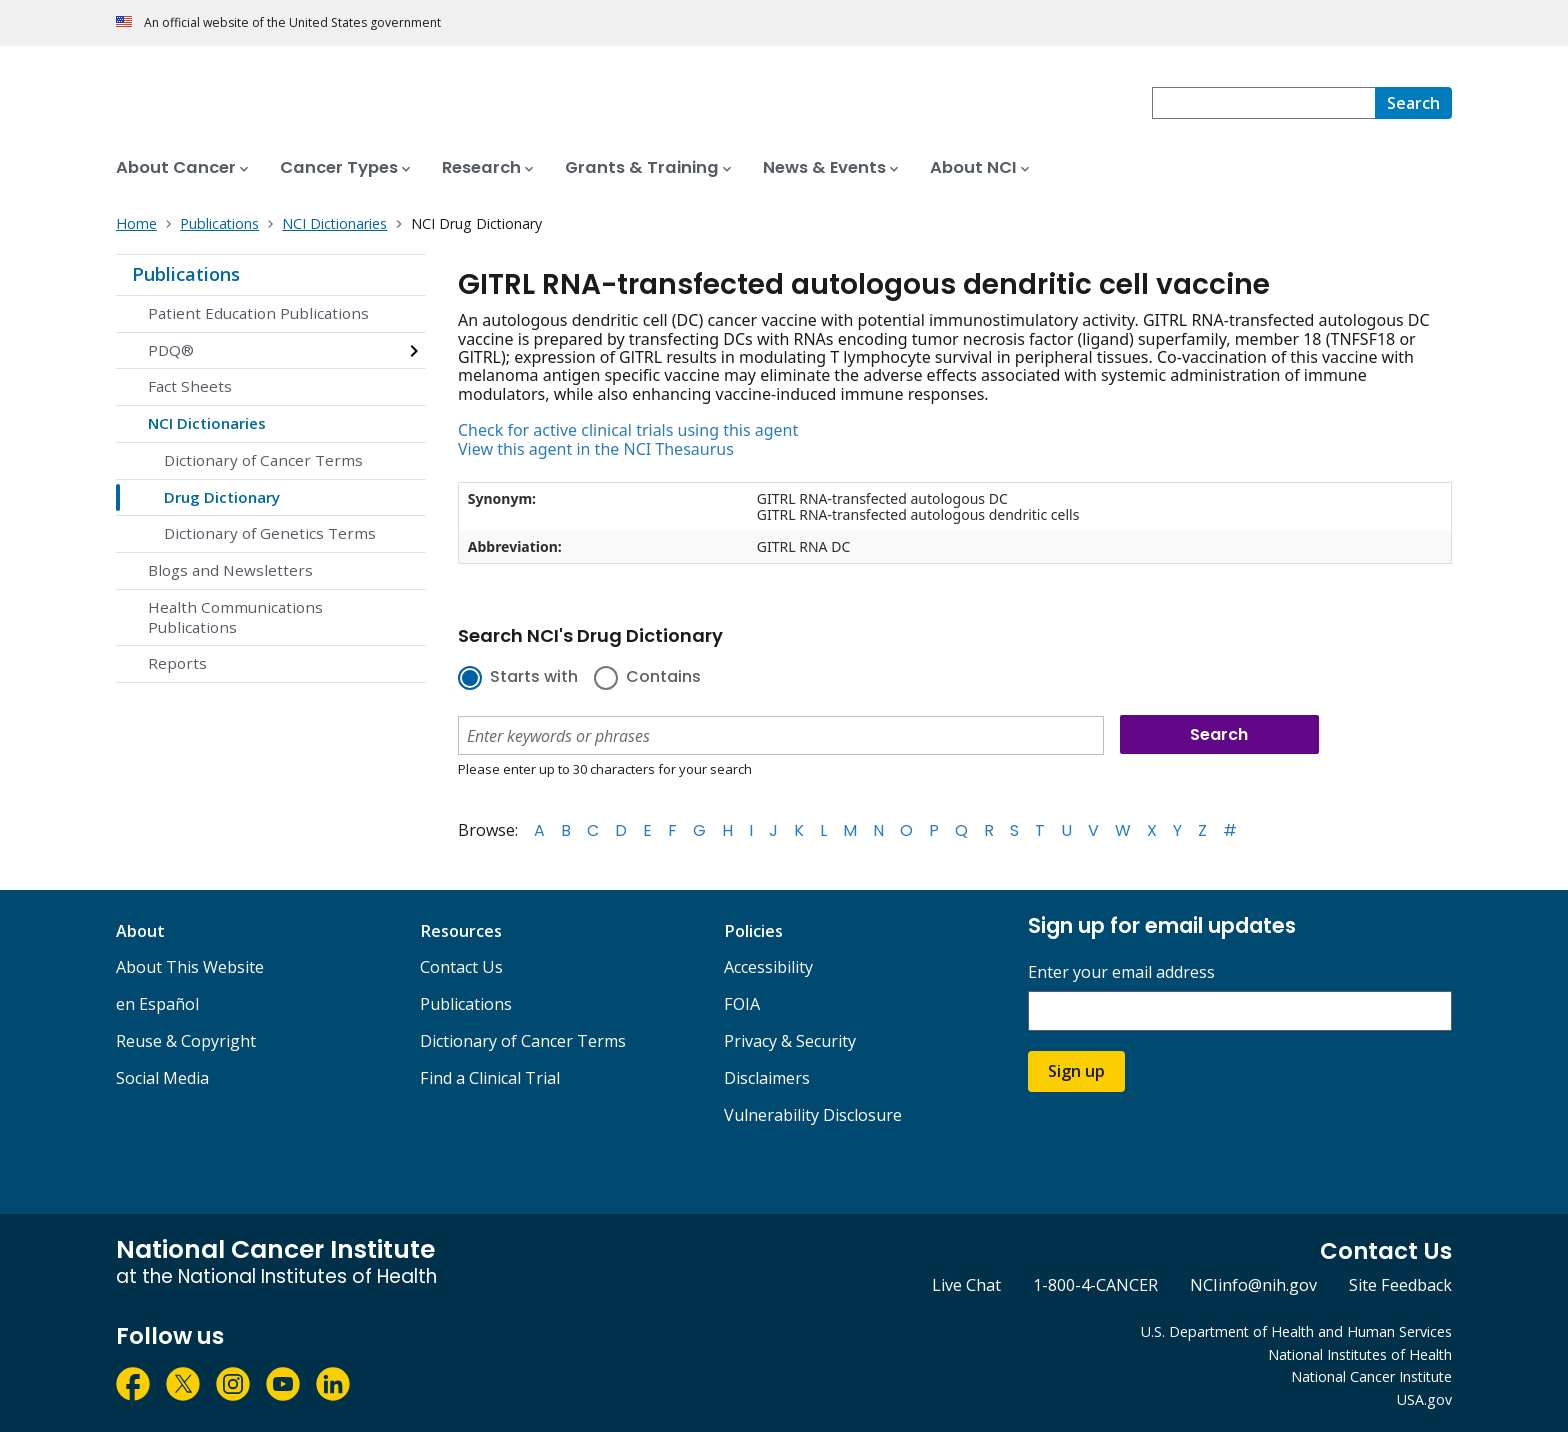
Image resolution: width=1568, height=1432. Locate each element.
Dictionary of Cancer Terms (263, 460)
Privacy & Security (790, 1041)
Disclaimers (767, 1078)
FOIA (742, 1004)
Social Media (162, 1078)
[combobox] (1263, 103)
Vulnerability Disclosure (813, 1115)
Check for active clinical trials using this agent (628, 430)
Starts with (534, 678)
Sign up (1076, 1071)
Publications (186, 274)
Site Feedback (1400, 1285)
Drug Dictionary (222, 497)
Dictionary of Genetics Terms (270, 533)
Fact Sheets (190, 386)
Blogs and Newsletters (230, 570)
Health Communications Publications (235, 617)
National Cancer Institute (1371, 1376)
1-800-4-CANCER (1095, 1285)
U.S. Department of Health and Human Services (1296, 1331)
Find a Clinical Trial (490, 1078)
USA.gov (1424, 1399)
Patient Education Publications (258, 313)
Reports (177, 663)
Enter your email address (1121, 972)
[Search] (1413, 103)
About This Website (190, 967)
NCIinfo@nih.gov (1253, 1285)
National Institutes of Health (1360, 1354)
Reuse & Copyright (186, 1041)
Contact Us (461, 967)
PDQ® (171, 350)
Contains (663, 678)
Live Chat (966, 1285)
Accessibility (768, 967)
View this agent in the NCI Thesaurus (596, 449)
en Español (157, 1004)
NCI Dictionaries (207, 423)
